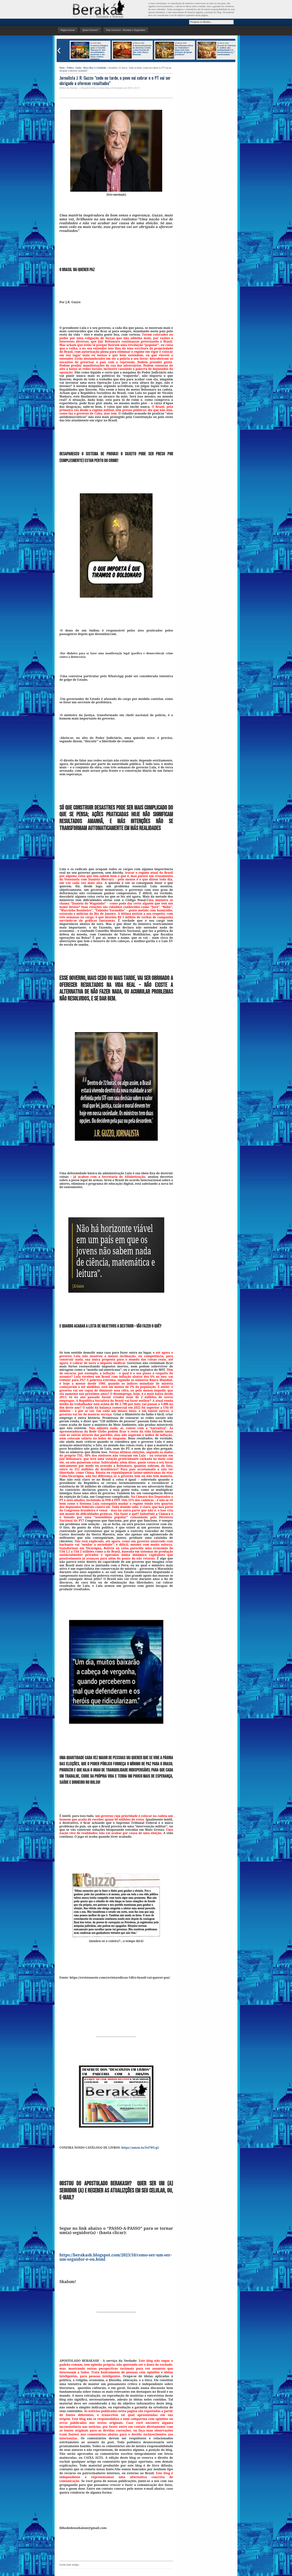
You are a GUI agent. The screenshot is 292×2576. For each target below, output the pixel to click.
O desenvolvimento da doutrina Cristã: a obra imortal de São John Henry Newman (142, 50)
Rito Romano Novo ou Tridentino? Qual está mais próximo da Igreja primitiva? (184, 50)
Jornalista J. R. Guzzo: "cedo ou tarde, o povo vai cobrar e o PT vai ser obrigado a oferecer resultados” (115, 80)
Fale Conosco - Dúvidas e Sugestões (125, 30)
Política (70, 67)
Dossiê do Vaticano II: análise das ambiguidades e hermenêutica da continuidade (226, 50)
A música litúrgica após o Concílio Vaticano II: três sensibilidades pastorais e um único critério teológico (99, 52)
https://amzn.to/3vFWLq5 (140, 2147)
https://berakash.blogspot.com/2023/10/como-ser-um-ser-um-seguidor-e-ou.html (115, 2257)
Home (62, 67)
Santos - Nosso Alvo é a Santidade (90, 67)
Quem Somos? (91, 30)
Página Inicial (68, 30)
